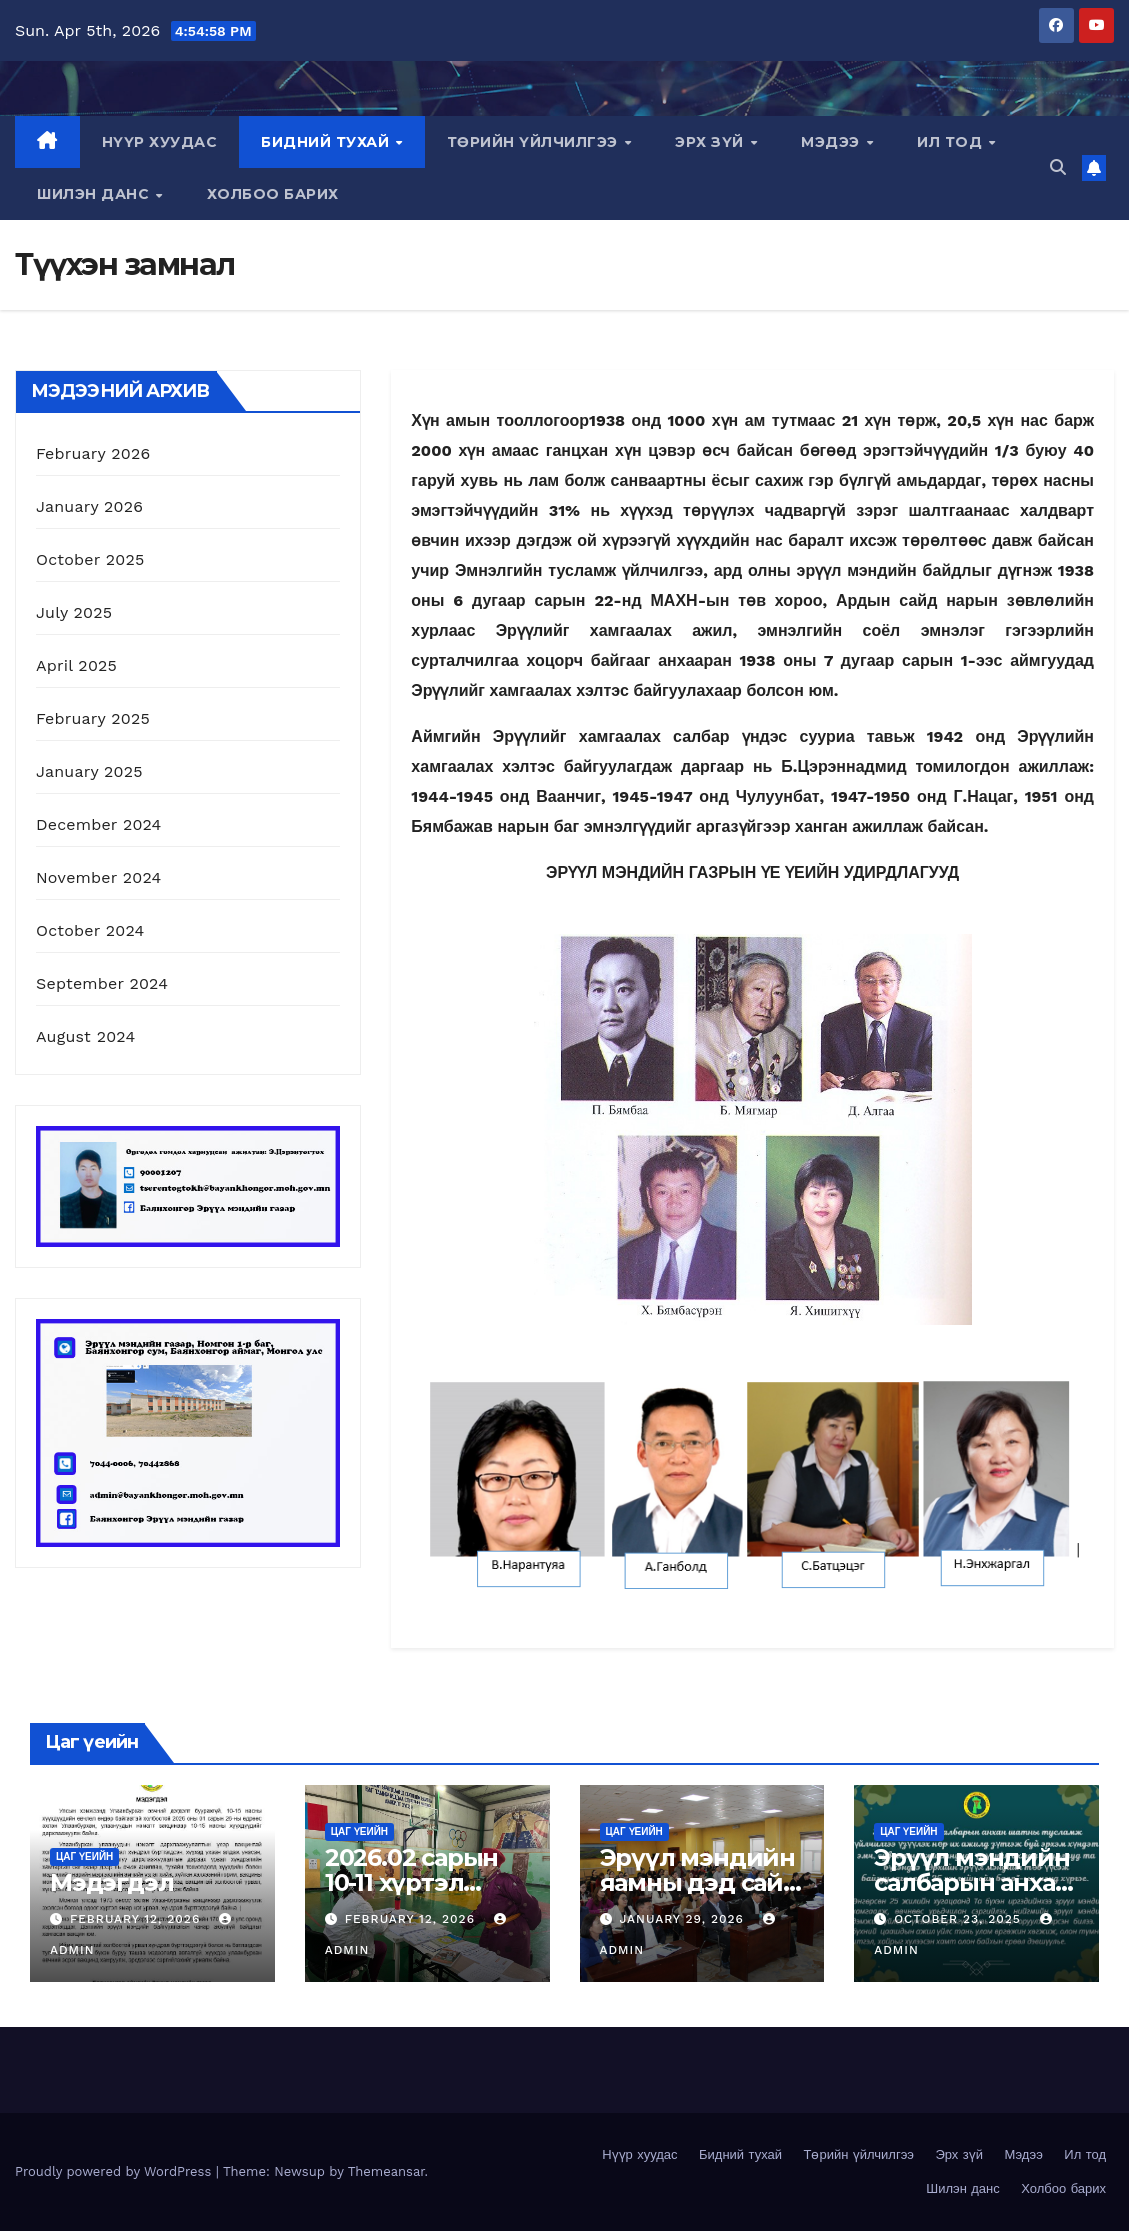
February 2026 (93, 453)
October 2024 (90, 930)
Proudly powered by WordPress (115, 2171)
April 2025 (76, 665)
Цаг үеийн (84, 1856)
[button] (1058, 167)
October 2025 (90, 559)
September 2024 (102, 983)
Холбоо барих (273, 194)
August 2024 (85, 1036)
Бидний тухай (327, 142)
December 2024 (99, 824)
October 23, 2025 (960, 1919)
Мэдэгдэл (111, 1882)
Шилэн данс (95, 194)
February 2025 (93, 718)
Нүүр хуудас (160, 142)
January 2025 (89, 771)
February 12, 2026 (137, 1919)
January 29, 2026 (683, 1919)
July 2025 (74, 612)
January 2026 (89, 506)
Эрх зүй (711, 142)
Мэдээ (832, 142)
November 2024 (98, 877)
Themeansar (386, 2171)
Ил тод (952, 142)
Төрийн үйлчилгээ (535, 142)
